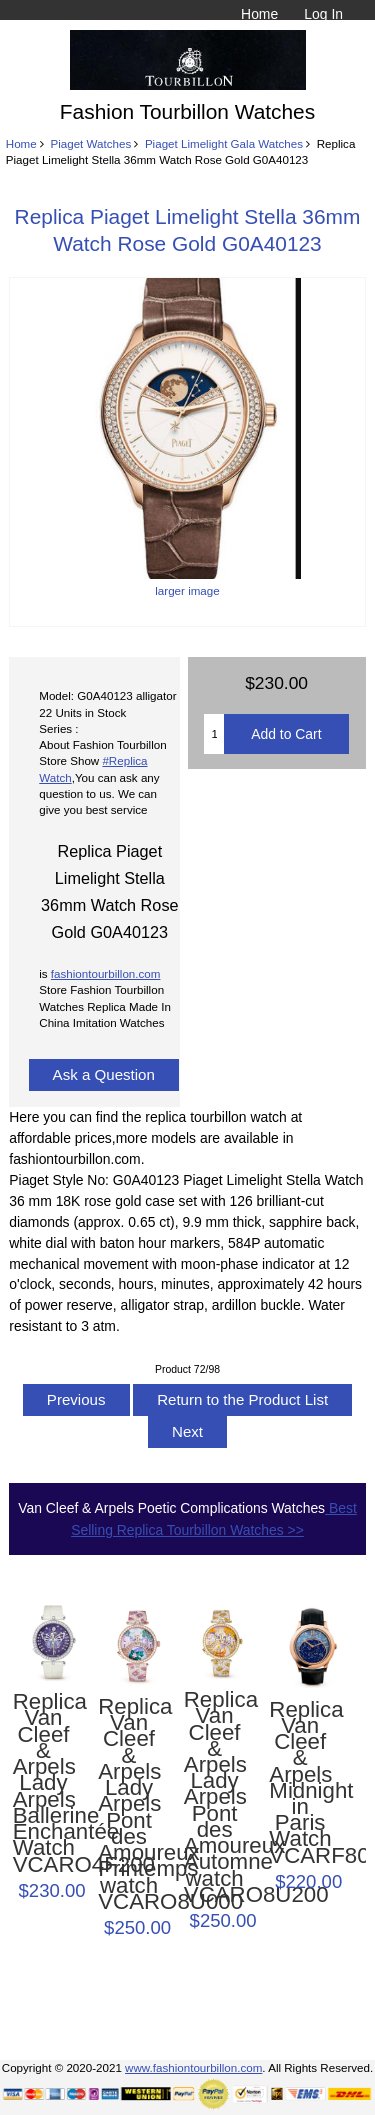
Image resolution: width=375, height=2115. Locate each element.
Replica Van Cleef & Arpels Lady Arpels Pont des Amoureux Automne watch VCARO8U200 (215, 1797)
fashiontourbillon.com (106, 973)
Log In (323, 14)
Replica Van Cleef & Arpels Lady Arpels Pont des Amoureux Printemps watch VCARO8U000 (129, 1804)
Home (259, 14)
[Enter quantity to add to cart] (214, 734)
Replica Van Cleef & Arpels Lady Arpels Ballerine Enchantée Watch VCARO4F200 (44, 1783)
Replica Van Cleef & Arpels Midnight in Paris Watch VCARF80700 (300, 1783)
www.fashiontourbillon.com (193, 2067)
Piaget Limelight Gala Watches (224, 143)
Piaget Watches (90, 143)
